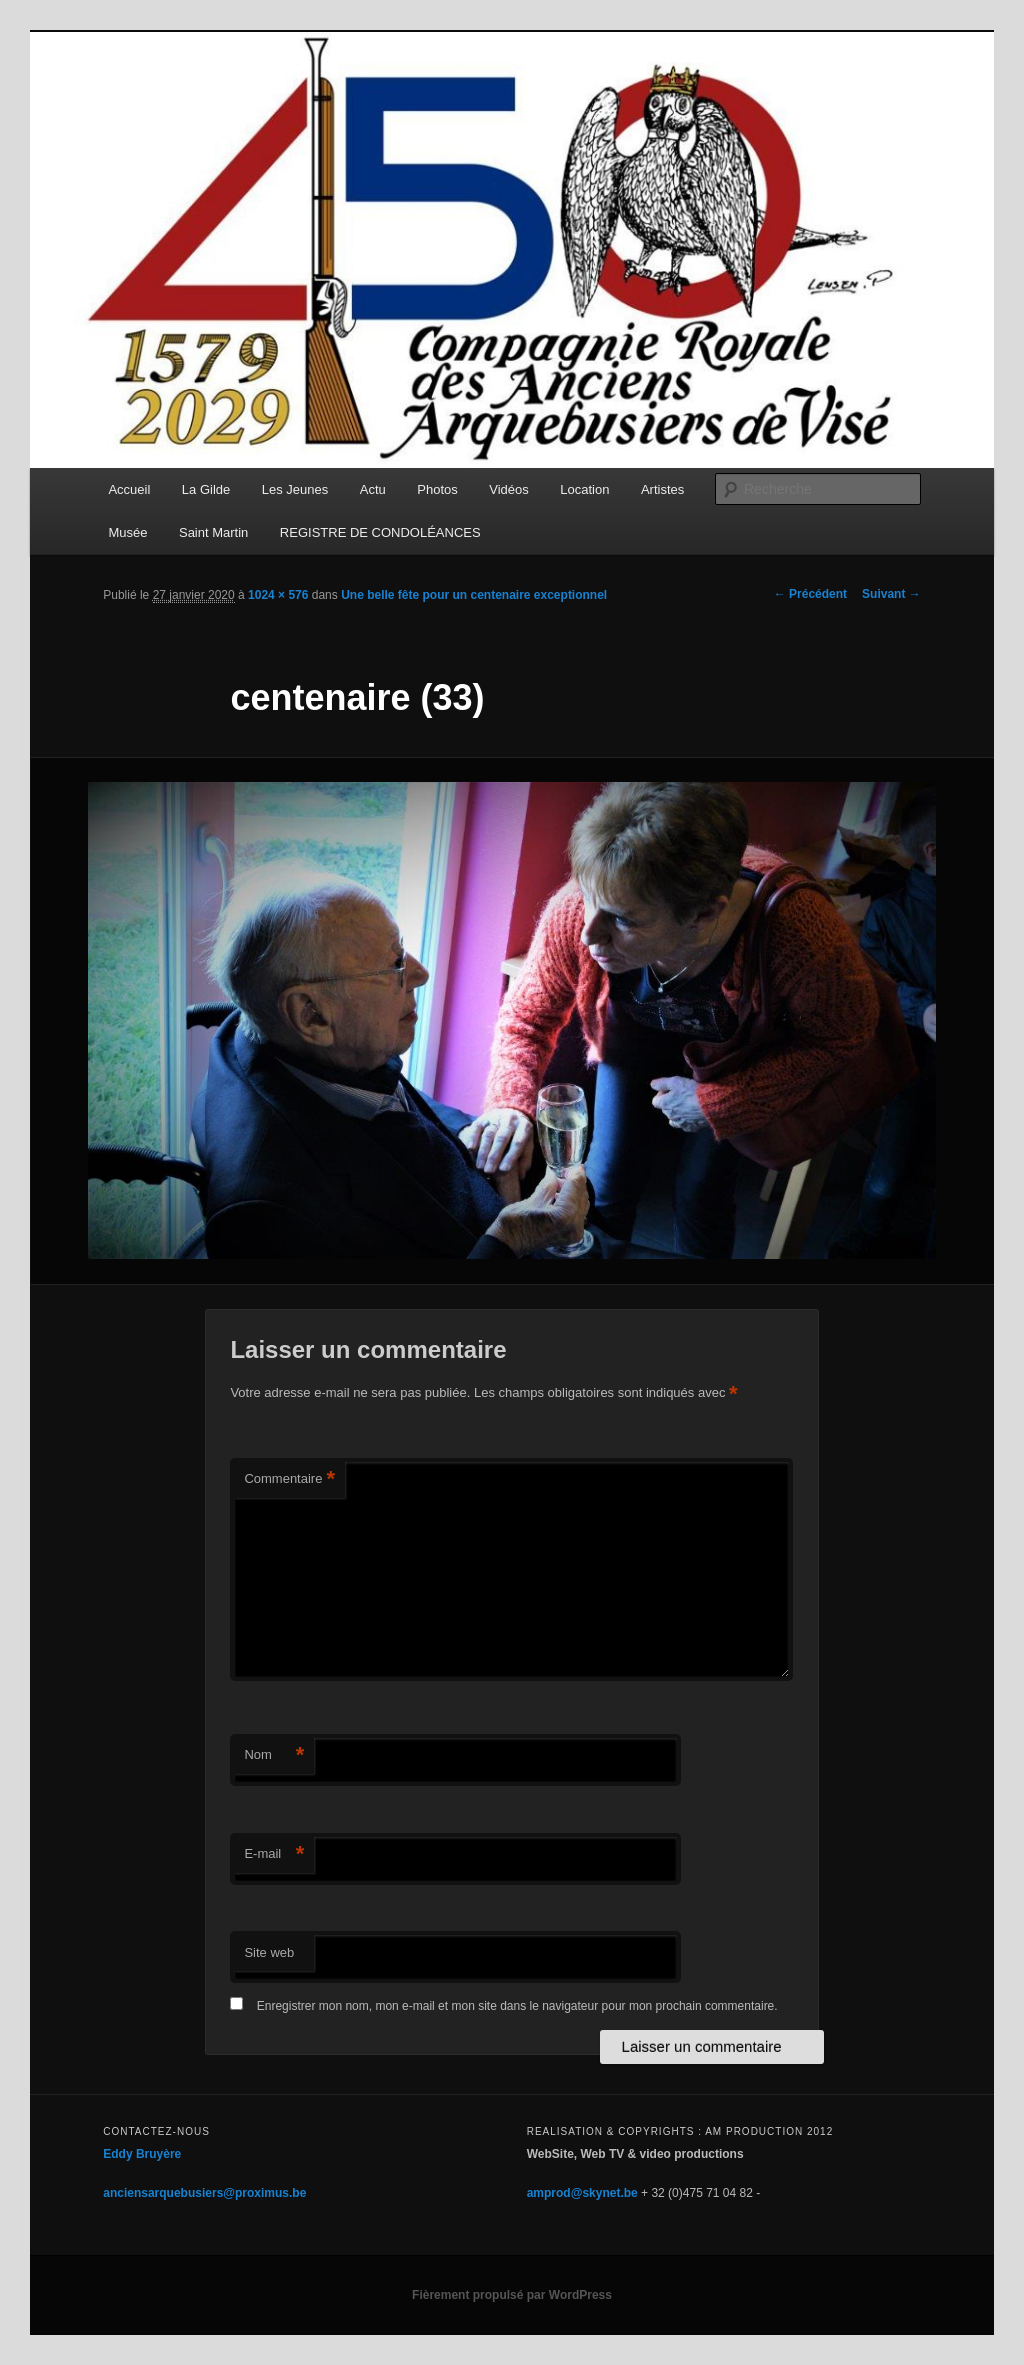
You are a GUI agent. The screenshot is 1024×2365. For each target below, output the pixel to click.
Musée (127, 532)
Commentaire (289, 1479)
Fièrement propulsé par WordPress (512, 2295)
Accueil (129, 489)
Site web (269, 1952)
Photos (437, 489)
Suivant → (891, 594)
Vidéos (509, 489)
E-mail (274, 1854)
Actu (373, 489)
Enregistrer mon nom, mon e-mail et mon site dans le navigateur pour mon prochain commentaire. (517, 2006)
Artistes (662, 489)
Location (584, 489)
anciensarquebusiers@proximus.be (204, 2193)
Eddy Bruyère (142, 2154)
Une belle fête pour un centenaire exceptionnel (474, 595)
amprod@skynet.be (582, 2193)
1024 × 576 (278, 595)
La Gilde (206, 489)
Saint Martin (213, 532)
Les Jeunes (295, 489)
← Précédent (810, 594)
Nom (274, 1755)
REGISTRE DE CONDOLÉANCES (380, 532)
